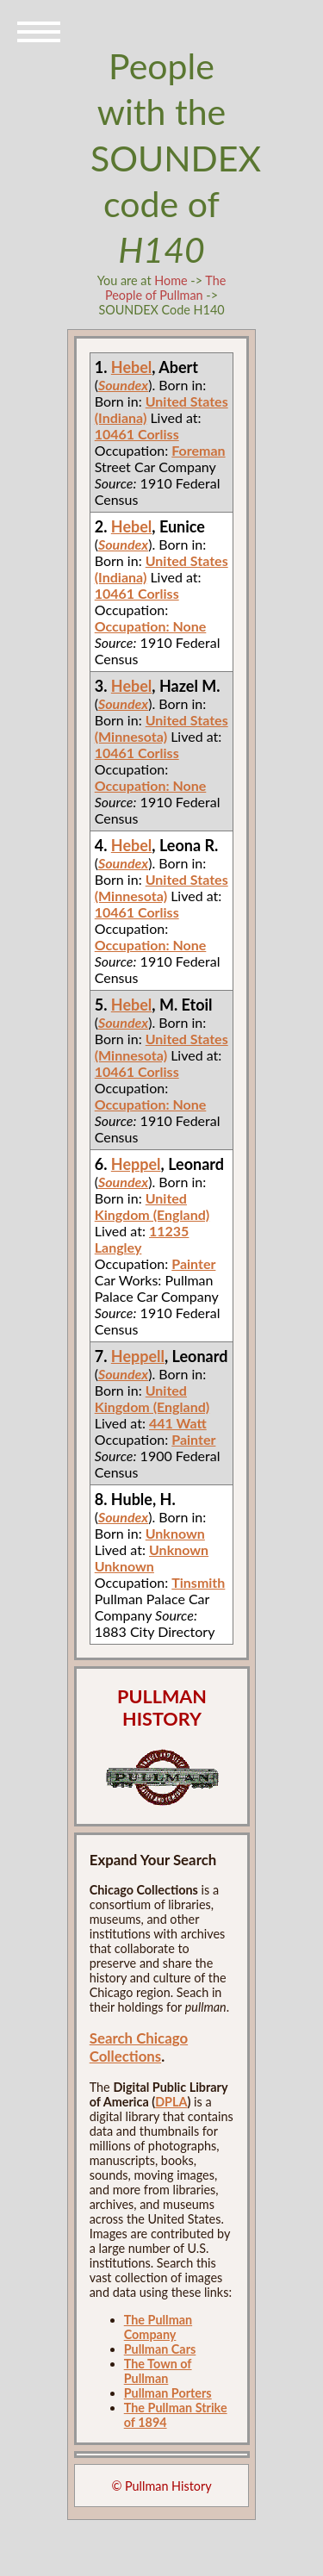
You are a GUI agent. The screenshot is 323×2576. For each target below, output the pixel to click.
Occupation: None (151, 626)
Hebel (131, 367)
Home (170, 280)
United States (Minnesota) (161, 728)
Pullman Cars (160, 2349)
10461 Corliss (137, 434)
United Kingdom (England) (152, 1206)
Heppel (136, 1163)
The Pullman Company (158, 2327)
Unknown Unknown (151, 1557)
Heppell (138, 1356)
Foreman (198, 450)
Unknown (175, 1533)
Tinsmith (198, 1582)
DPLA (171, 2101)
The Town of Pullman (158, 2371)
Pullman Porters (168, 2393)
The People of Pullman (165, 287)
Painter (193, 1263)
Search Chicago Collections (139, 2047)
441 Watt (178, 1423)
